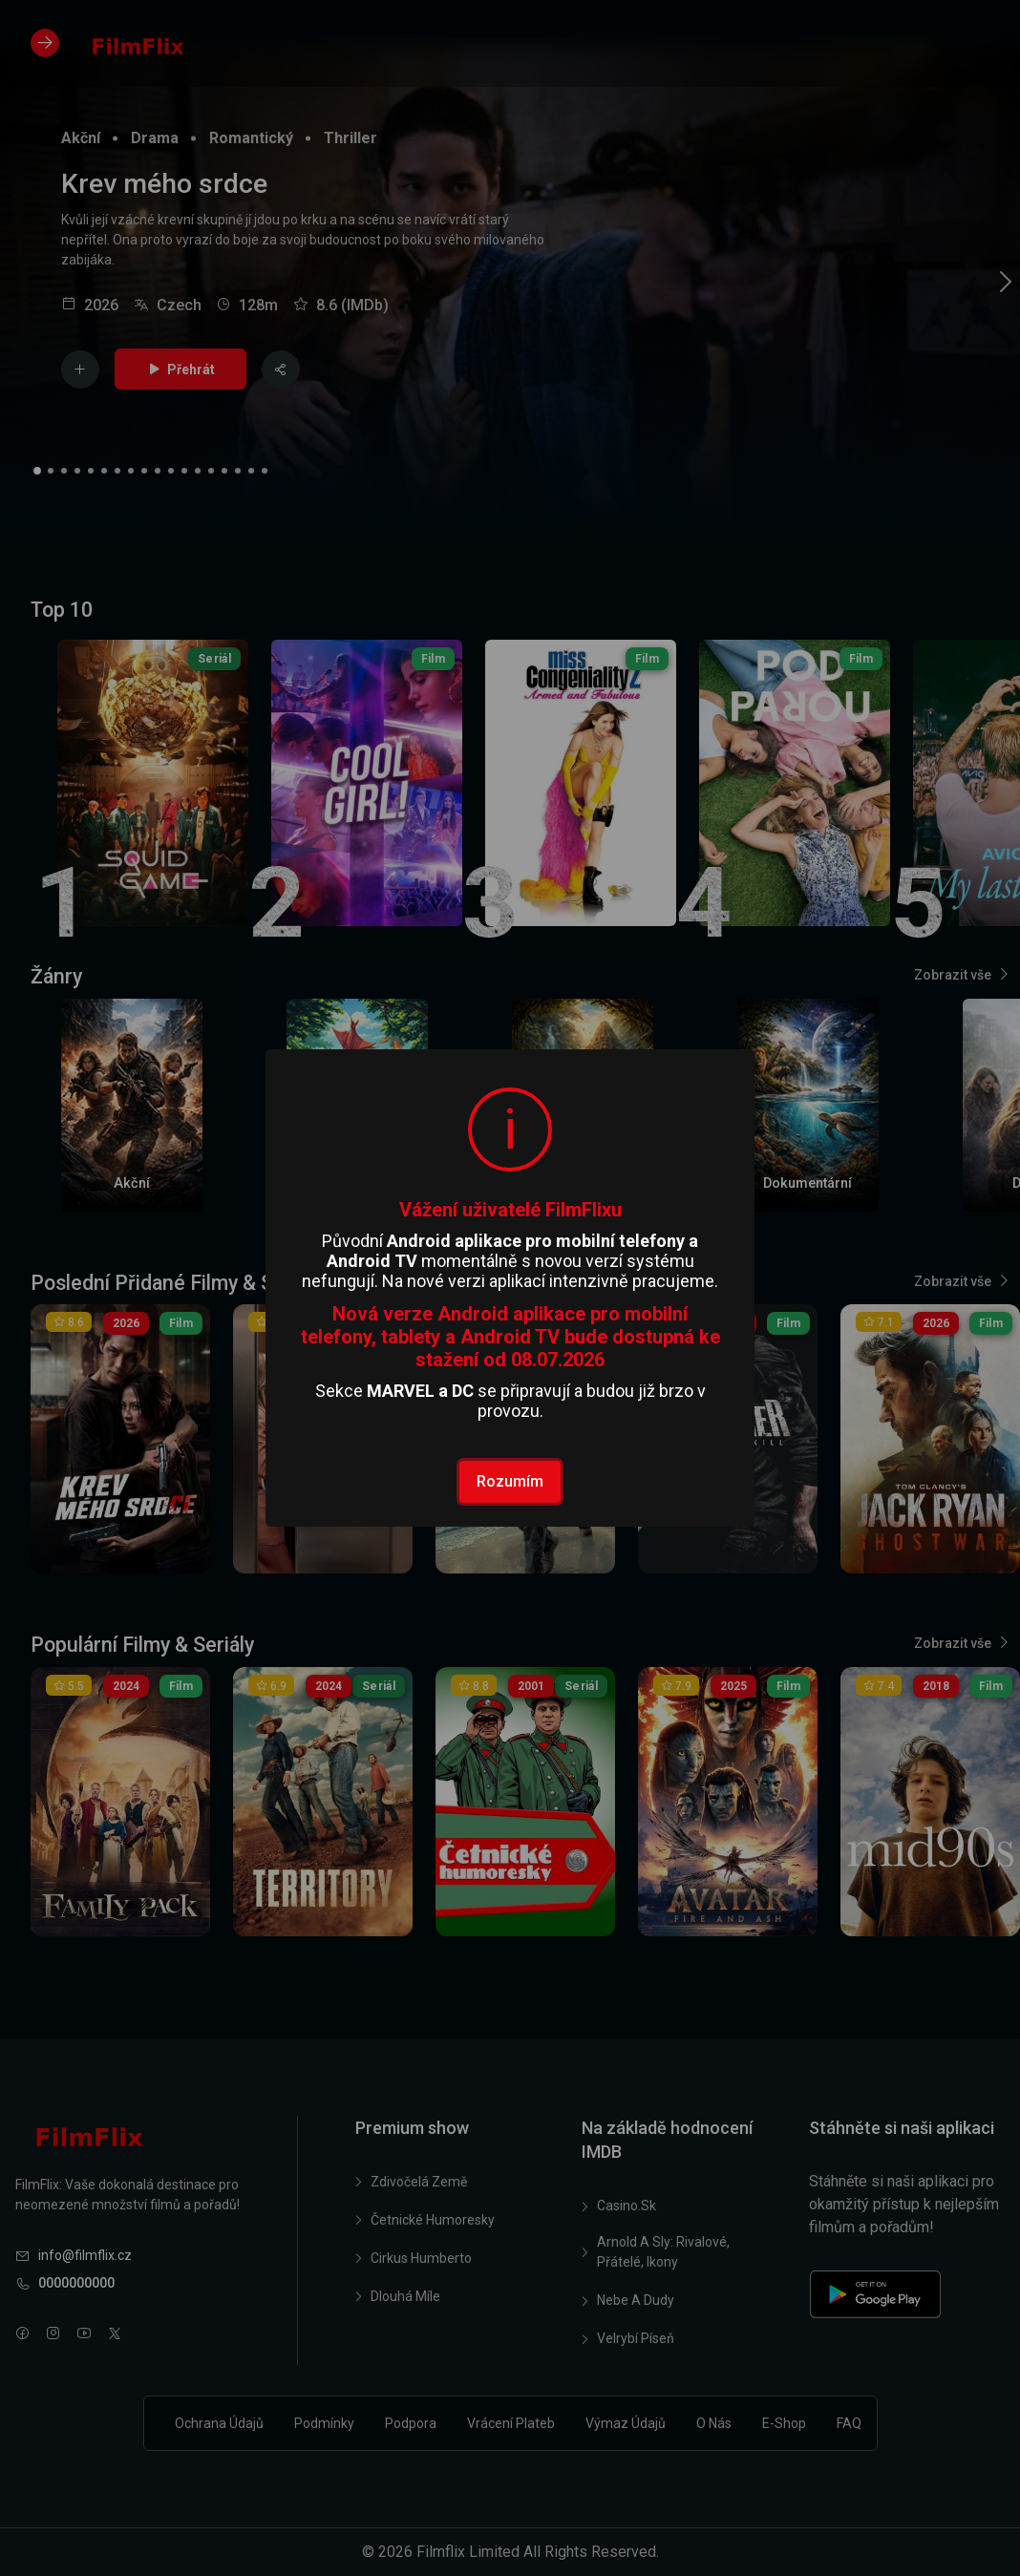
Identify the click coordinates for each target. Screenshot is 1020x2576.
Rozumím (510, 1481)
